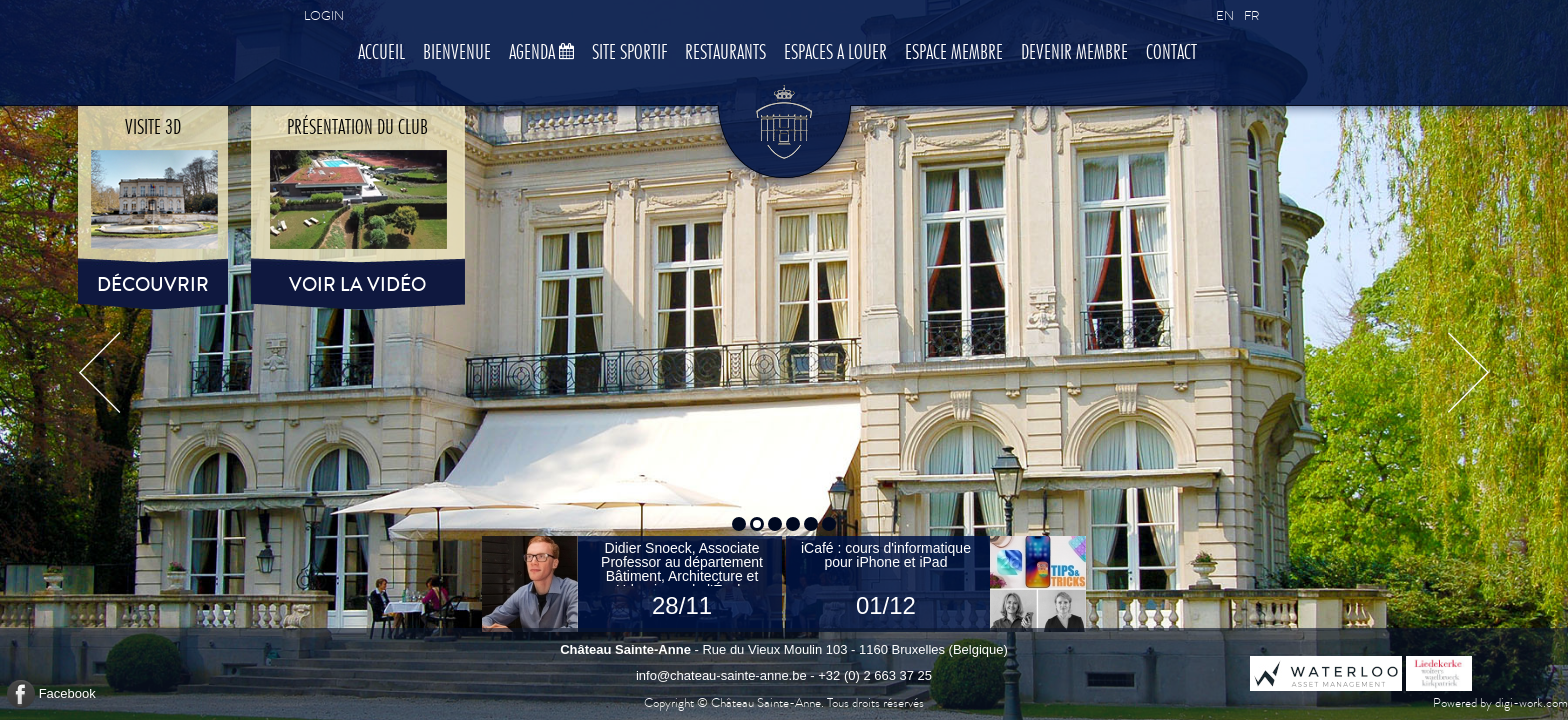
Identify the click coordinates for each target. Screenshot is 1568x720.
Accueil (381, 53)
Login (324, 16)
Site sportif (629, 53)
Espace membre (954, 53)
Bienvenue (457, 53)
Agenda (541, 53)
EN (1225, 16)
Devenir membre (1074, 53)
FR (1251, 16)
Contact (1171, 53)
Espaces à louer (835, 53)
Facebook (67, 693)
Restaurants (725, 53)
